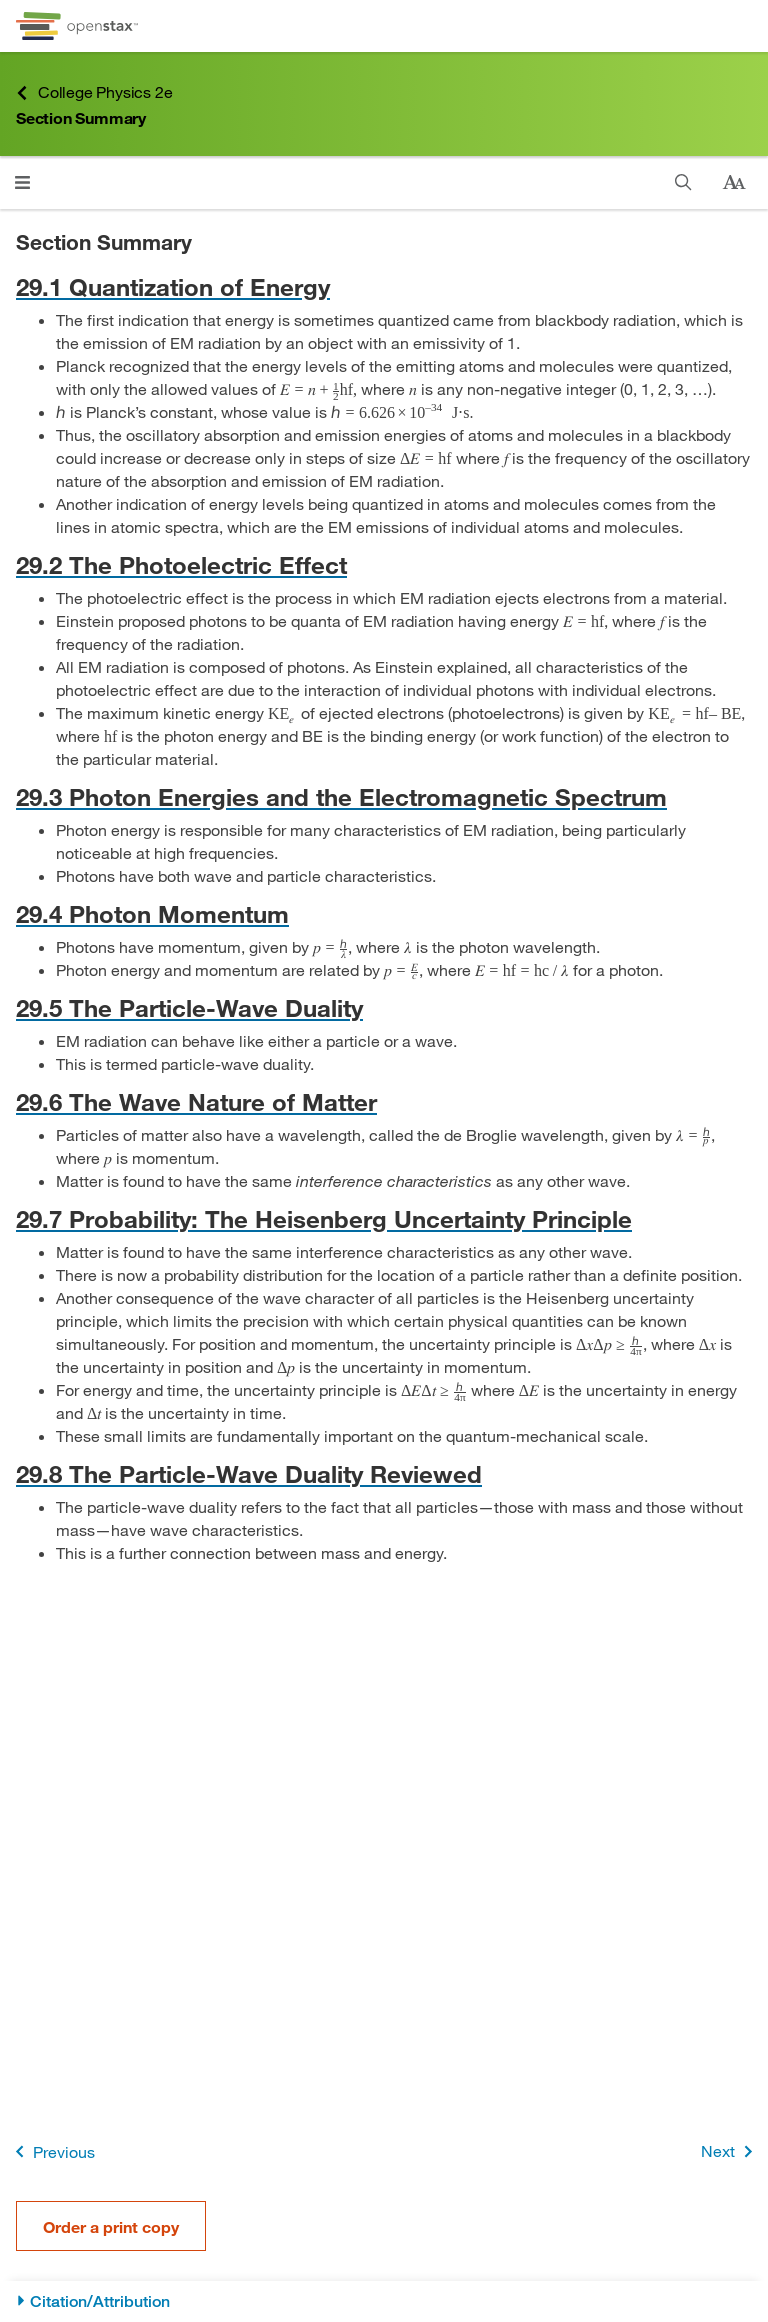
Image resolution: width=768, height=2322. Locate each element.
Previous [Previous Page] (51, 2151)
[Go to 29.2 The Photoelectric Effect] (384, 564)
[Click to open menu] (22, 182)
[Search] (683, 182)
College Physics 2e (94, 92)
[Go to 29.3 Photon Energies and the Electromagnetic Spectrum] (384, 796)
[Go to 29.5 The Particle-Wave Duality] (384, 1007)
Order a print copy (111, 2226)
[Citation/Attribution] (384, 2301)
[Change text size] (734, 183)
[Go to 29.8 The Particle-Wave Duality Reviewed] (384, 1473)
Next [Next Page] (730, 2151)
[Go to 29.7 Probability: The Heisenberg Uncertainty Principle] (384, 1218)
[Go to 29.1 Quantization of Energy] (384, 286)
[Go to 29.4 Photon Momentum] (384, 913)
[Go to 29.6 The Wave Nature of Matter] (384, 1101)
